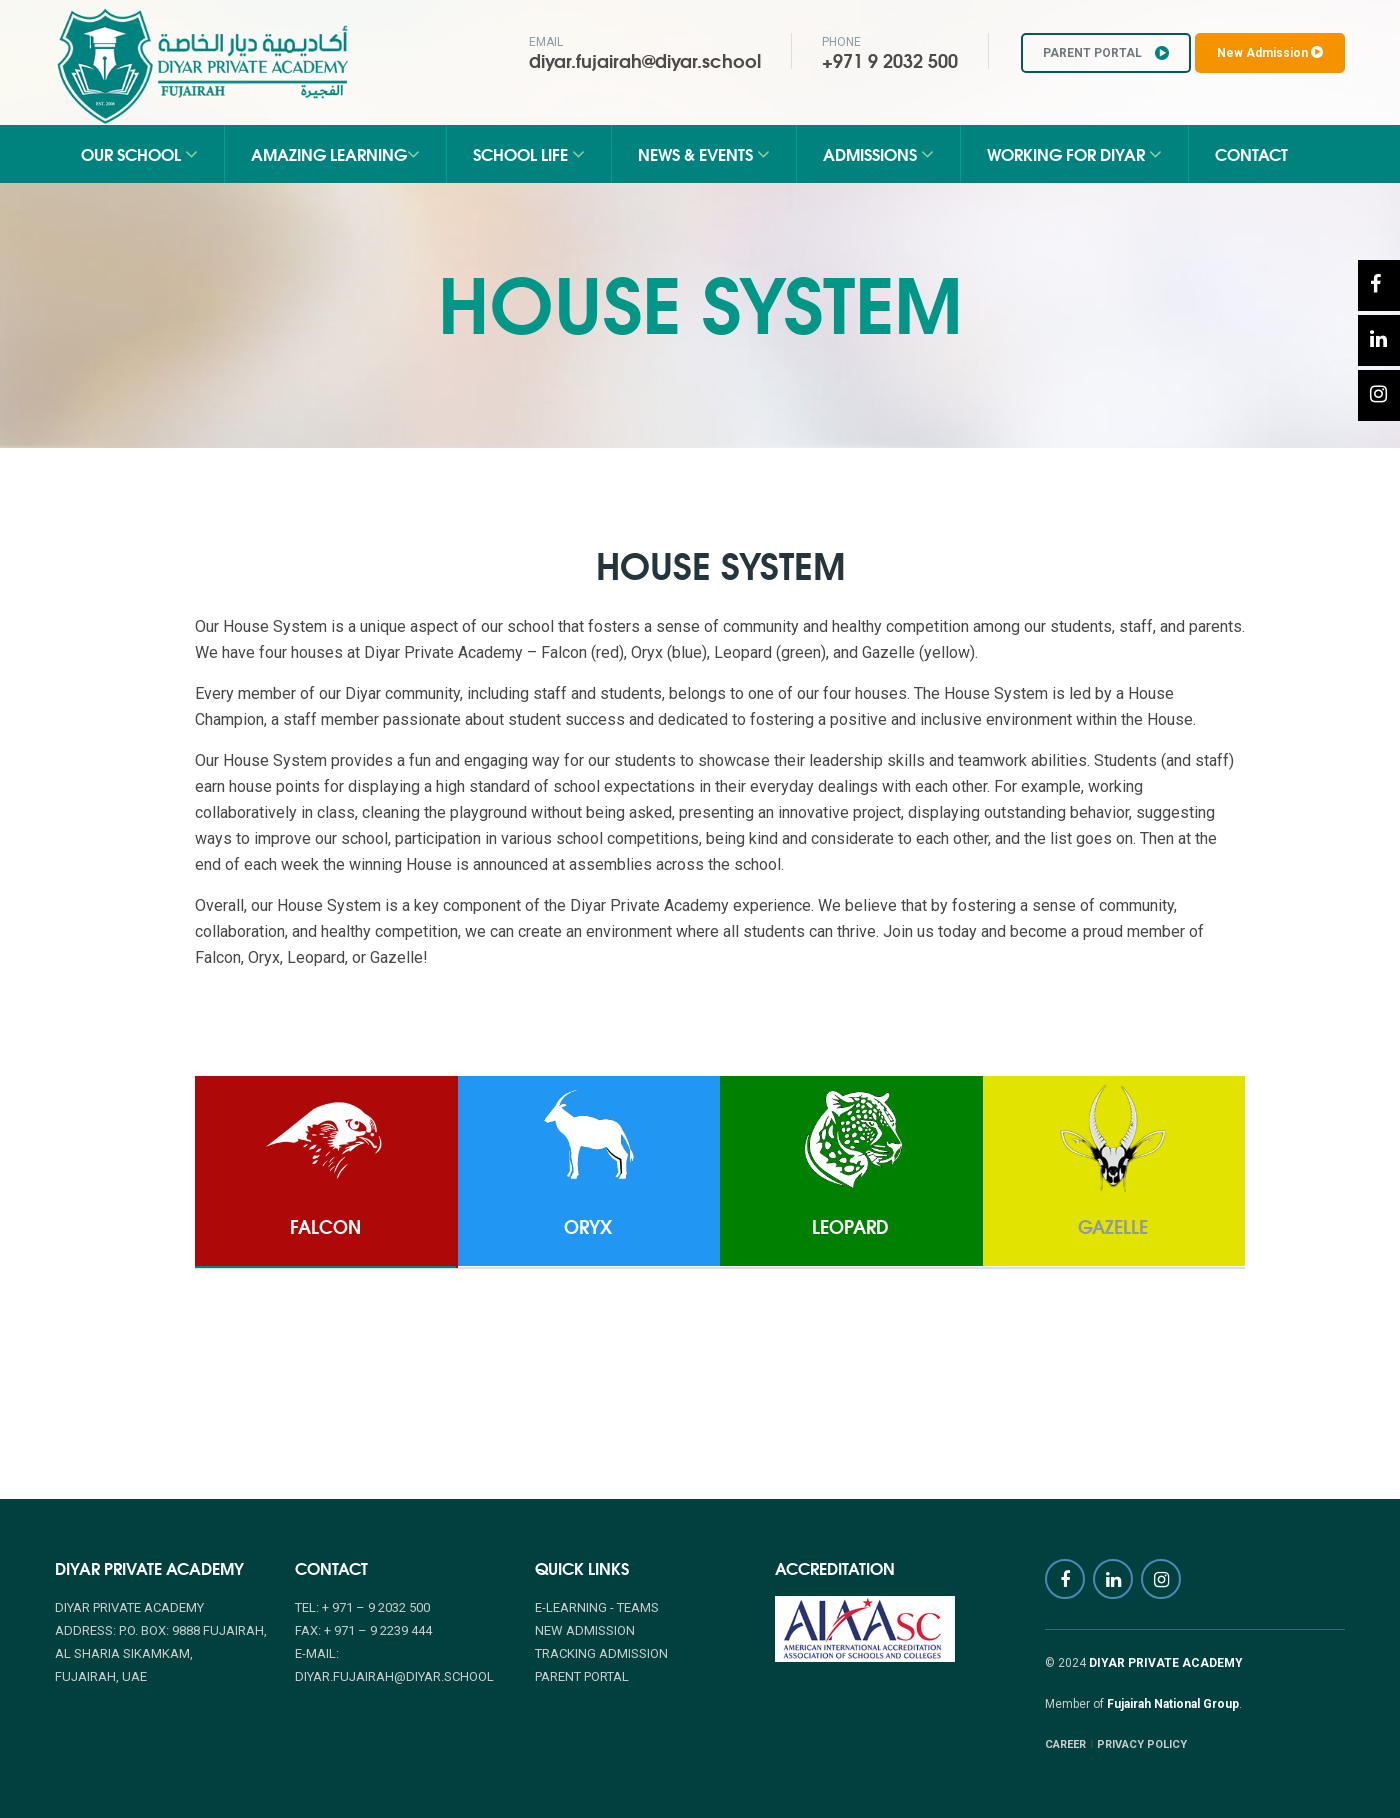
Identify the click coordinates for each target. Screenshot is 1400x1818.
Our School (139, 153)
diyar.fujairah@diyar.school (645, 60)
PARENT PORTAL (1106, 53)
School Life (529, 153)
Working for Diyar (1074, 153)
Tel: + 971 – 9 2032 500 (362, 1607)
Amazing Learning (335, 153)
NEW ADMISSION (585, 1630)
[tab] (325, 1172)
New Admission (1270, 53)
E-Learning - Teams (597, 1607)
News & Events (704, 153)
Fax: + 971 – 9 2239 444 (363, 1630)
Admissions (878, 153)
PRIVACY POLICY (1142, 1744)
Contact (1251, 153)
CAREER (1065, 1744)
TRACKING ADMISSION (601, 1653)
